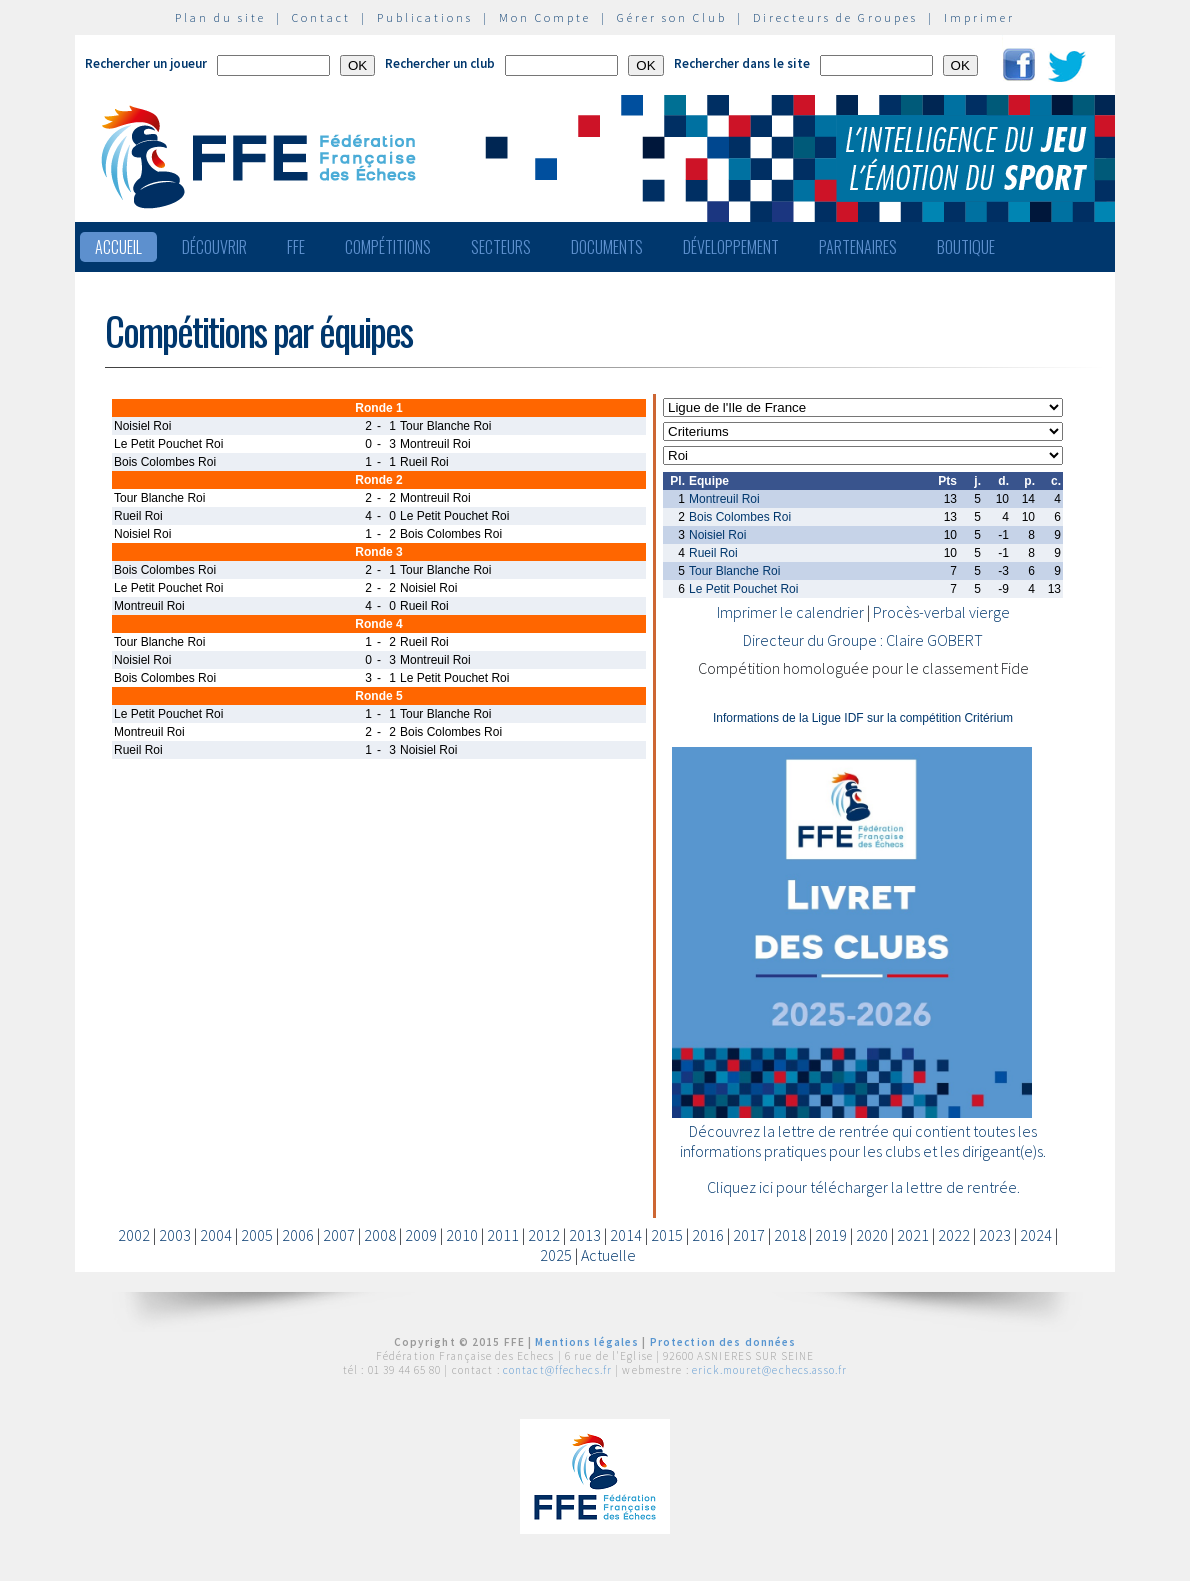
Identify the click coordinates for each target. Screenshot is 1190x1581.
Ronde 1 (378, 408)
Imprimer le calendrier (790, 612)
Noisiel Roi (717, 535)
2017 (749, 1235)
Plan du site (220, 17)
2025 (556, 1255)
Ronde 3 (378, 552)
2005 (257, 1235)
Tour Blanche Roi (734, 571)
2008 (380, 1235)
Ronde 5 (378, 696)
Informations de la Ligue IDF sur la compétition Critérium (863, 718)
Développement (731, 247)
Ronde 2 (378, 480)
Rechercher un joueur (146, 63)
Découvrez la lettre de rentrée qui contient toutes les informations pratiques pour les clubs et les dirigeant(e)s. (863, 1141)
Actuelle (608, 1255)
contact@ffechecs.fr (557, 1370)
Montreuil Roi (724, 499)
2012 (544, 1235)
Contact (321, 17)
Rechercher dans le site (742, 63)
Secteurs (501, 247)
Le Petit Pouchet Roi (743, 589)
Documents (607, 247)
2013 (585, 1235)
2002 (134, 1235)
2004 (216, 1235)
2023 (995, 1235)
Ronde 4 (378, 624)
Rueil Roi (713, 553)
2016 (708, 1235)
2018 (790, 1235)
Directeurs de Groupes (835, 17)
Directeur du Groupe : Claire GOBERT (863, 640)
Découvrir (214, 247)
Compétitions (388, 247)
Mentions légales (587, 1342)
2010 (462, 1235)
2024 (1036, 1235)
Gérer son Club (672, 17)
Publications (425, 17)
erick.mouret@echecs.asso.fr (769, 1370)
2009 (421, 1235)
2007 (339, 1235)
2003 (175, 1235)
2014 (626, 1235)
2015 (667, 1235)
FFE (296, 247)
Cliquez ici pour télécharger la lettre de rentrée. (863, 1187)
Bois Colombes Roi (740, 517)
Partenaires (858, 247)
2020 (872, 1235)
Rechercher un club (440, 63)
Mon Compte (545, 17)
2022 (954, 1235)
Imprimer (979, 17)
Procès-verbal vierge (941, 612)
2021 (913, 1235)
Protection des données (723, 1342)
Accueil (118, 247)
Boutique (966, 247)
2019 (831, 1235)
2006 (298, 1235)
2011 (503, 1235)
